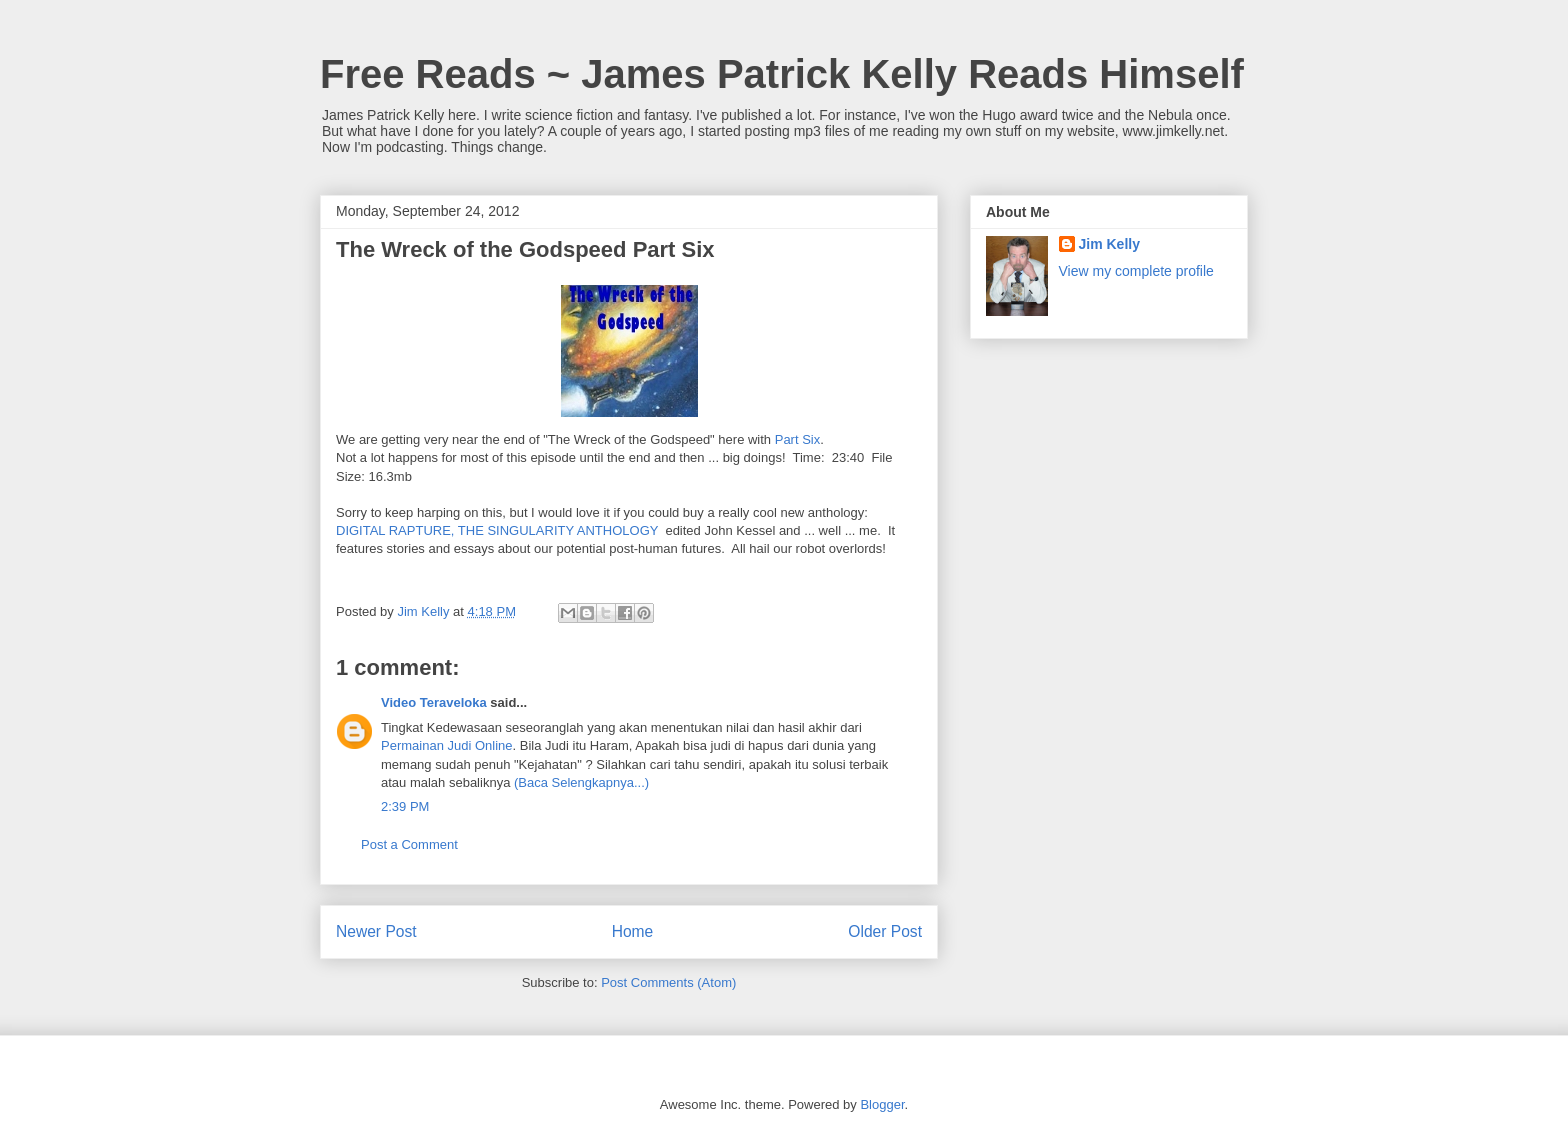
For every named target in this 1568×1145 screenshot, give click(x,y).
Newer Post (376, 931)
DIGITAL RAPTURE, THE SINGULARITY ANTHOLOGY (497, 530)
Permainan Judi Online (447, 745)
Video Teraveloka (434, 702)
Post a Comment (409, 844)
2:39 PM (405, 806)
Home (633, 931)
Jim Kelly (1109, 244)
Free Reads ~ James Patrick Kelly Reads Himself (782, 74)
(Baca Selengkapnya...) (581, 782)
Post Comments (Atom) (668, 982)
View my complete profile (1136, 271)
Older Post (885, 931)
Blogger (882, 1104)
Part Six (798, 439)
